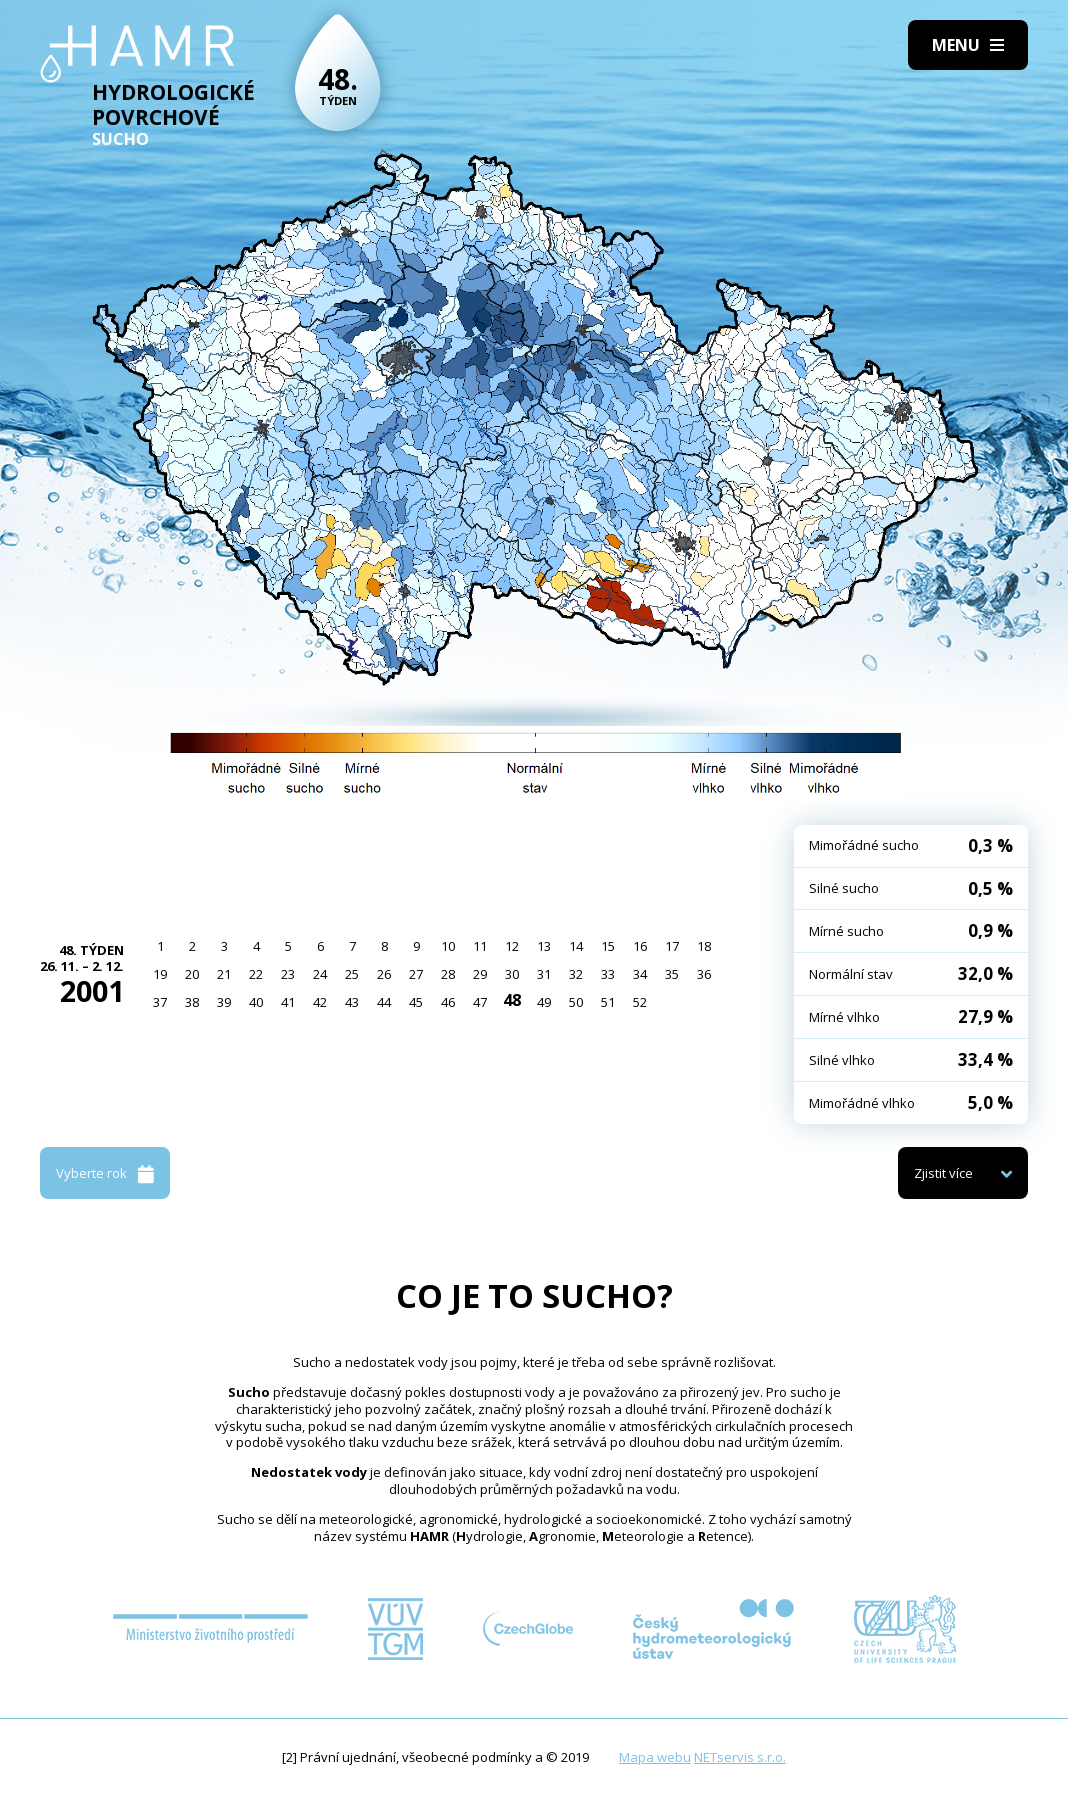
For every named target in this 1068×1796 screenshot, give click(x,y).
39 (224, 1002)
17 (672, 946)
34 (640, 974)
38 (192, 1002)
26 (384, 974)
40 (256, 1002)
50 (576, 1002)
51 (608, 1002)
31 (544, 974)
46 (448, 1002)
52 (640, 1002)
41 (288, 1002)
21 (224, 974)
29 (480, 974)
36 (704, 974)
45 (416, 1002)
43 (352, 1002)
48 (512, 1000)
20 (192, 974)
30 (512, 974)
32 (576, 974)
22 (256, 974)
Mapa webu (655, 1757)
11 (480, 946)
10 (448, 946)
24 (320, 974)
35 (672, 974)
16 (640, 946)
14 (576, 946)
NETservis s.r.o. (740, 1757)
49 (544, 1002)
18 (704, 946)
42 (320, 1002)
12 (512, 946)
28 (448, 974)
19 (160, 974)
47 (480, 1002)
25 (352, 974)
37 (160, 1002)
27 (416, 974)
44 (384, 1002)
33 (608, 974)
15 (608, 946)
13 (544, 946)
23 (288, 974)
